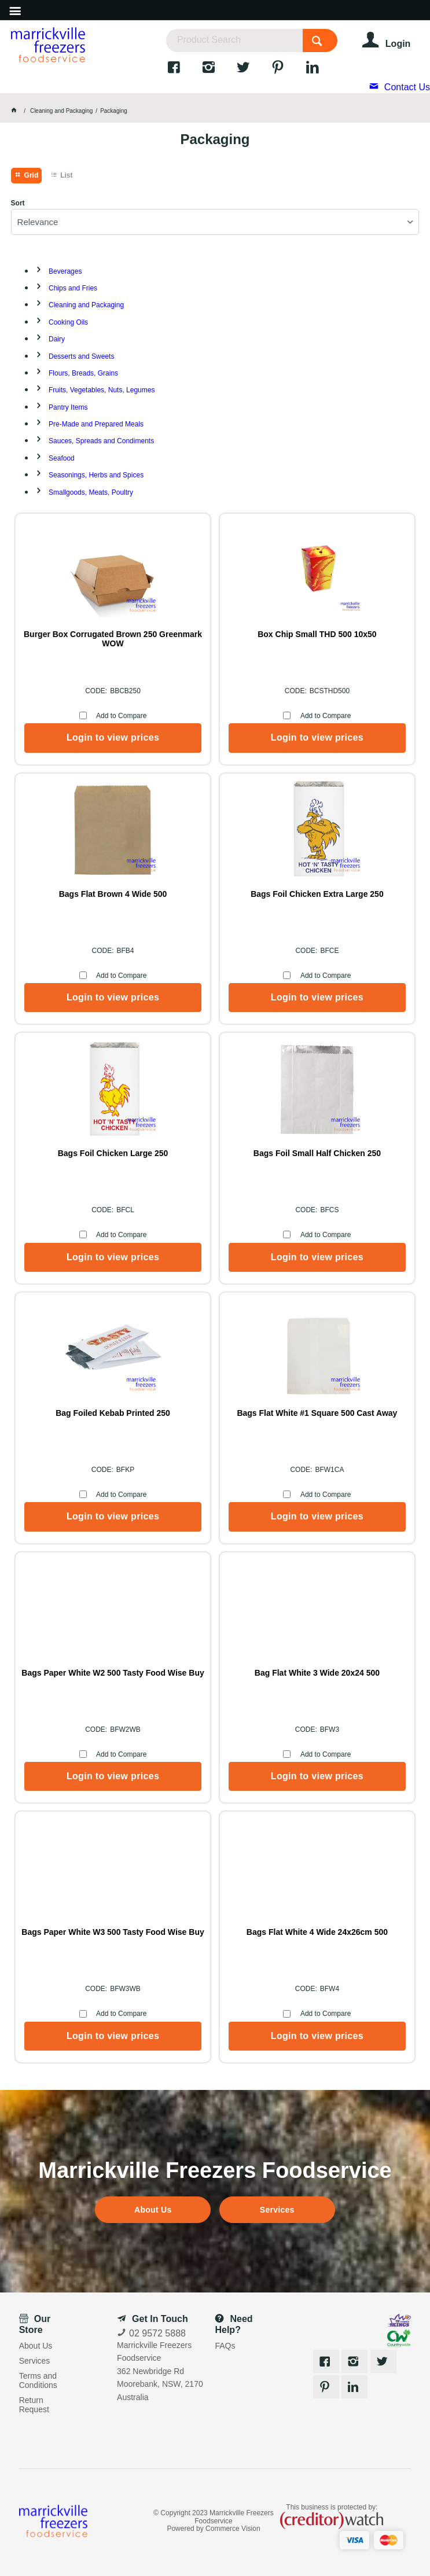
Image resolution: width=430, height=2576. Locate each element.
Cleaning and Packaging (86, 305)
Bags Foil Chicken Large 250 (113, 1153)
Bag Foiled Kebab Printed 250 (113, 1413)
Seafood (62, 458)
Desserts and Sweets (81, 356)
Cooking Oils (68, 322)
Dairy (57, 339)
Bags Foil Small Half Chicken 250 (317, 1153)
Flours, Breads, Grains (83, 373)
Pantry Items (68, 407)
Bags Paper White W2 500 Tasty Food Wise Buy (112, 1672)
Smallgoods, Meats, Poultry (91, 492)
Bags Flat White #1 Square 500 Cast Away (317, 1413)
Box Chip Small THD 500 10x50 (317, 634)
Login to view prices (113, 737)
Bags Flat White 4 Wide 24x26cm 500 (317, 1932)
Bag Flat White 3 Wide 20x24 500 (317, 1672)
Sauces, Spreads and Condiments (101, 441)
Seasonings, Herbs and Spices (96, 475)
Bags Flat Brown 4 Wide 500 (113, 894)
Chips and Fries (73, 288)
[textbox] (234, 40)
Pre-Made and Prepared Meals (96, 424)
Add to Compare (121, 716)
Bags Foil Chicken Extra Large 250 (317, 894)
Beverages (65, 271)
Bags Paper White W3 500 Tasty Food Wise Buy (112, 1932)
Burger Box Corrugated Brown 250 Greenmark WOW (113, 639)
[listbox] (215, 222)
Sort (18, 203)
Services (277, 2209)
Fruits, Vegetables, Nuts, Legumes (102, 390)
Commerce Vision (232, 2529)
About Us (152, 2209)
